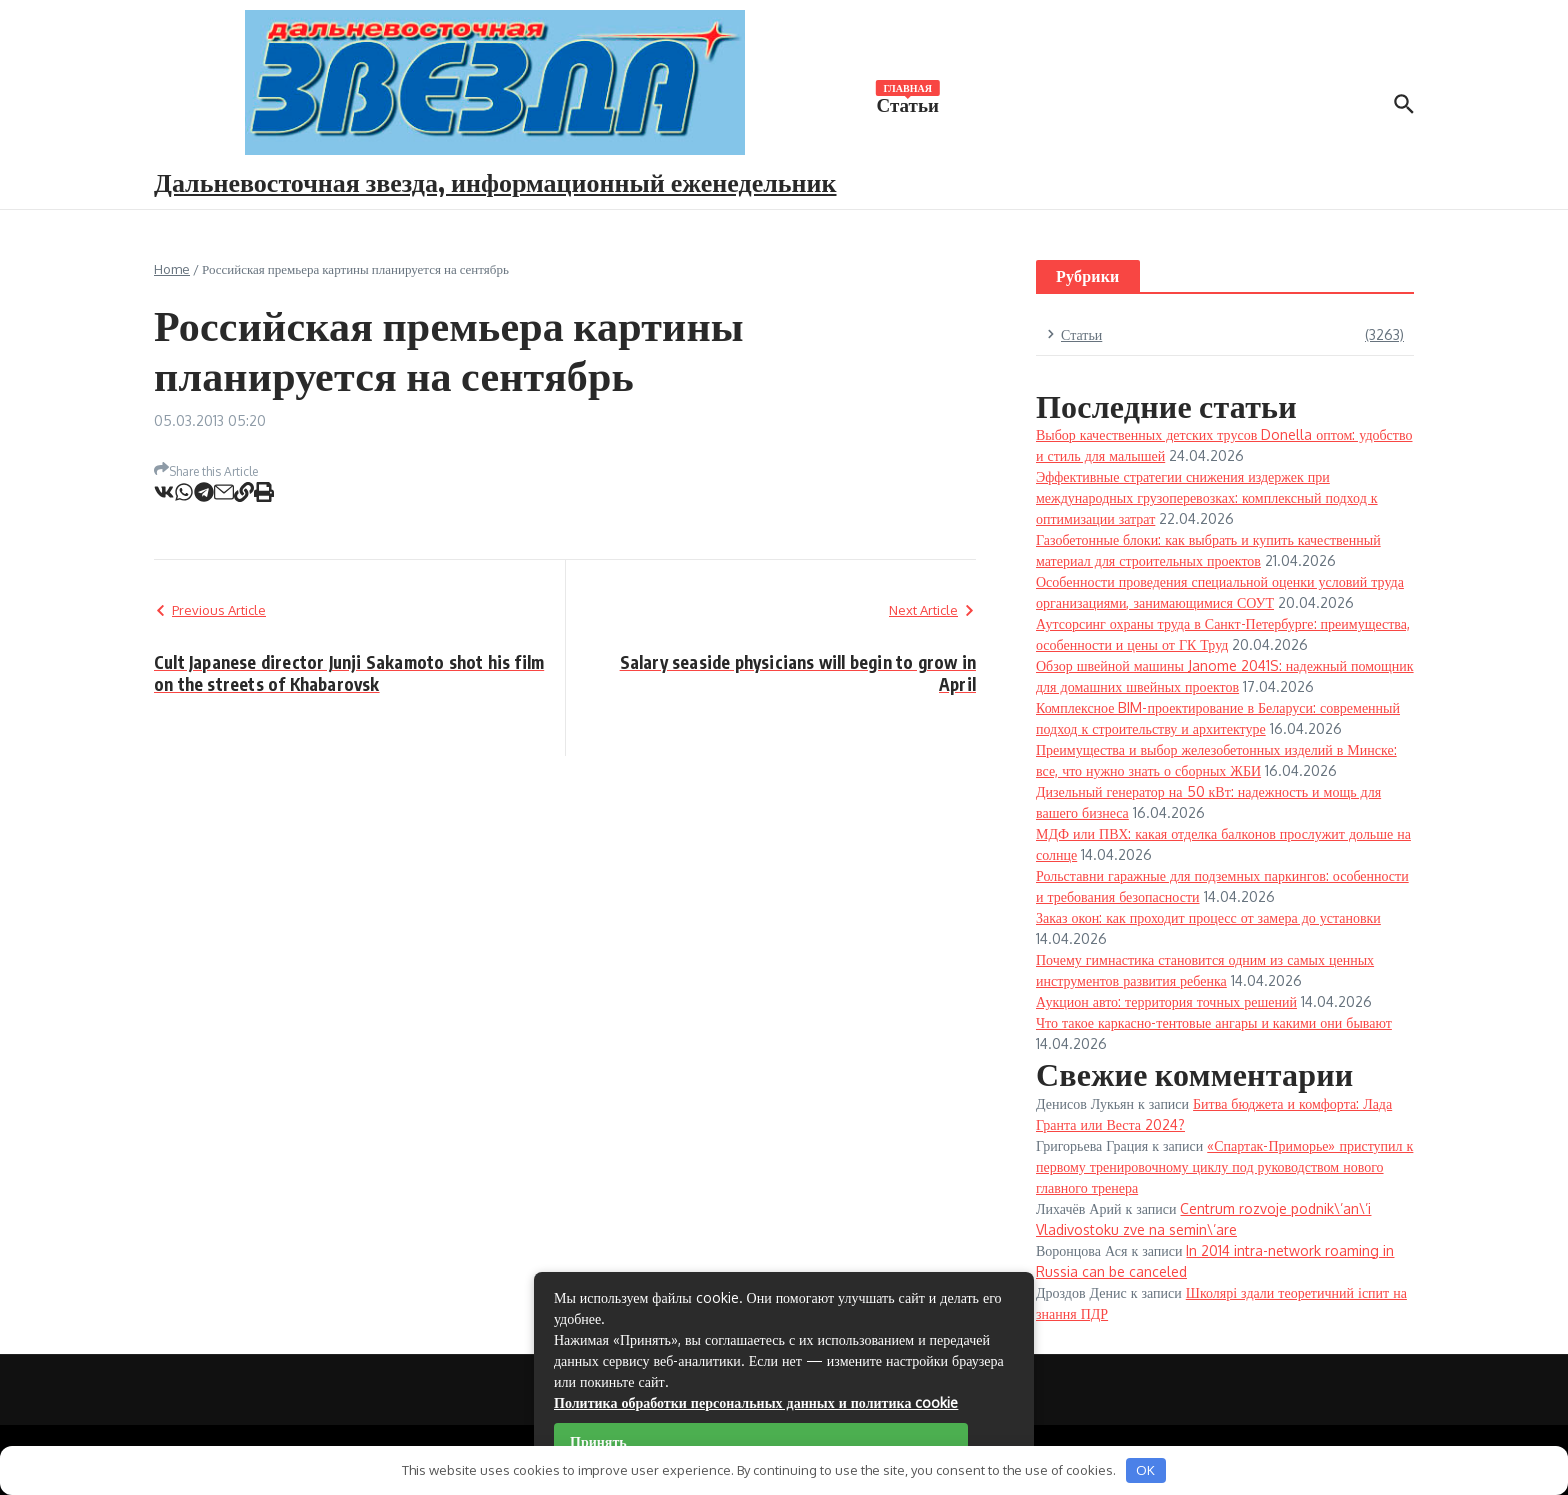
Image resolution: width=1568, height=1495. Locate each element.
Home (172, 269)
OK (1145, 1470)
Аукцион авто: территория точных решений (1166, 1001)
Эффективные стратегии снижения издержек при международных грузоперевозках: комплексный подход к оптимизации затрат (1207, 497)
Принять (598, 1441)
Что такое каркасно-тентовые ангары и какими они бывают (1214, 1022)
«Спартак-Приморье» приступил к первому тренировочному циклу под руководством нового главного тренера (1224, 1166)
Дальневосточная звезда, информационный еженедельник (495, 181)
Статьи (908, 103)
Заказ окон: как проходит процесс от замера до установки (1208, 917)
